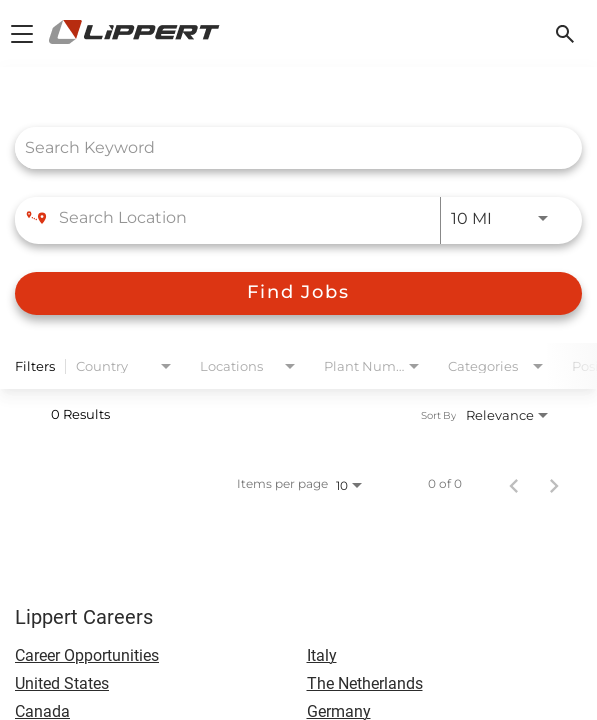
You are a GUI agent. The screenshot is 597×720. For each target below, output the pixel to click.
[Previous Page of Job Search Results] (514, 484)
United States (62, 683)
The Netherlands (365, 683)
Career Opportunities (87, 655)
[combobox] (288, 147)
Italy (322, 655)
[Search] (298, 293)
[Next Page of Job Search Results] (554, 484)
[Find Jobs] (298, 293)
